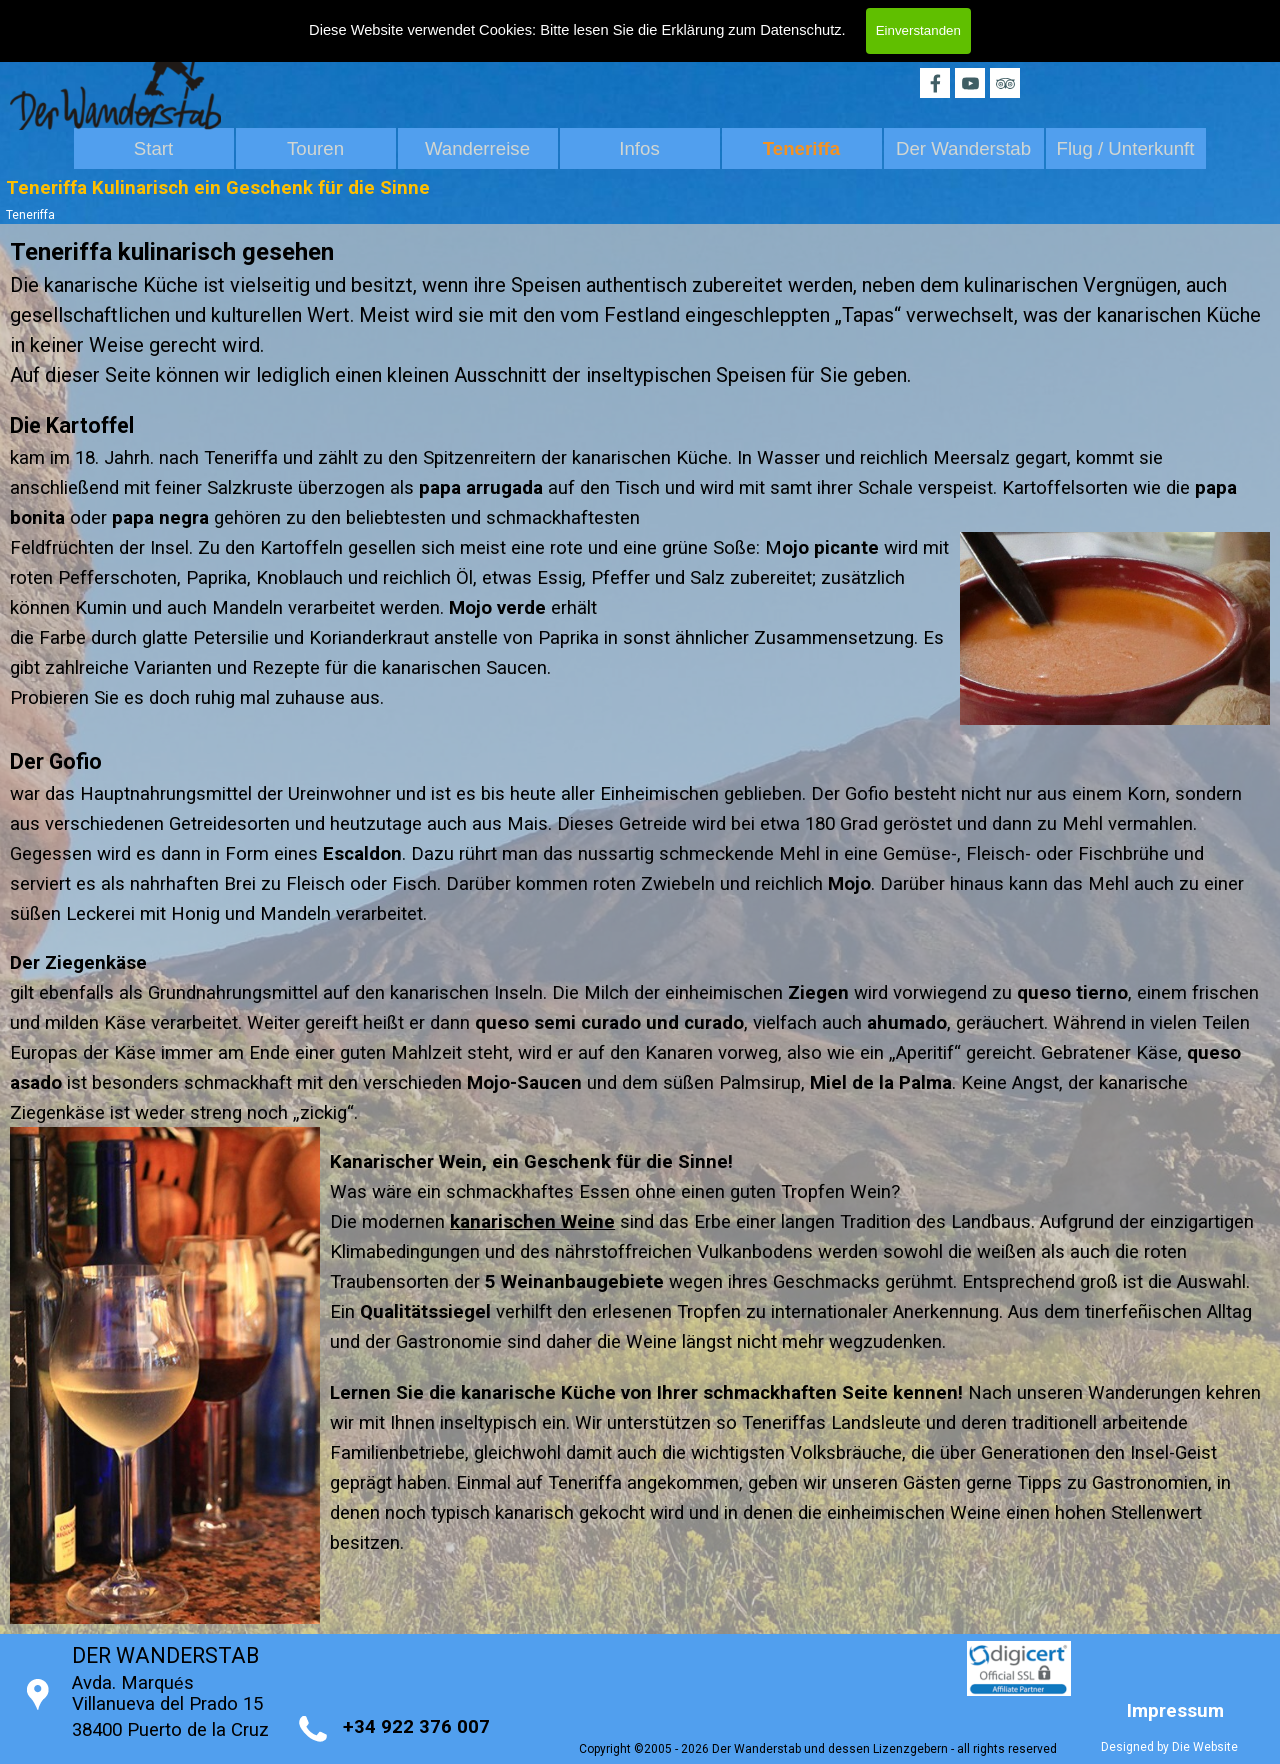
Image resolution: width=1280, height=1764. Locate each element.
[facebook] (935, 83)
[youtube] (970, 83)
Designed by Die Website (1169, 1747)
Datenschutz (800, 30)
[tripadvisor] (1005, 83)
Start (153, 148)
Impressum (1175, 1711)
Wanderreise (477, 148)
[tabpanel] (640, 383)
